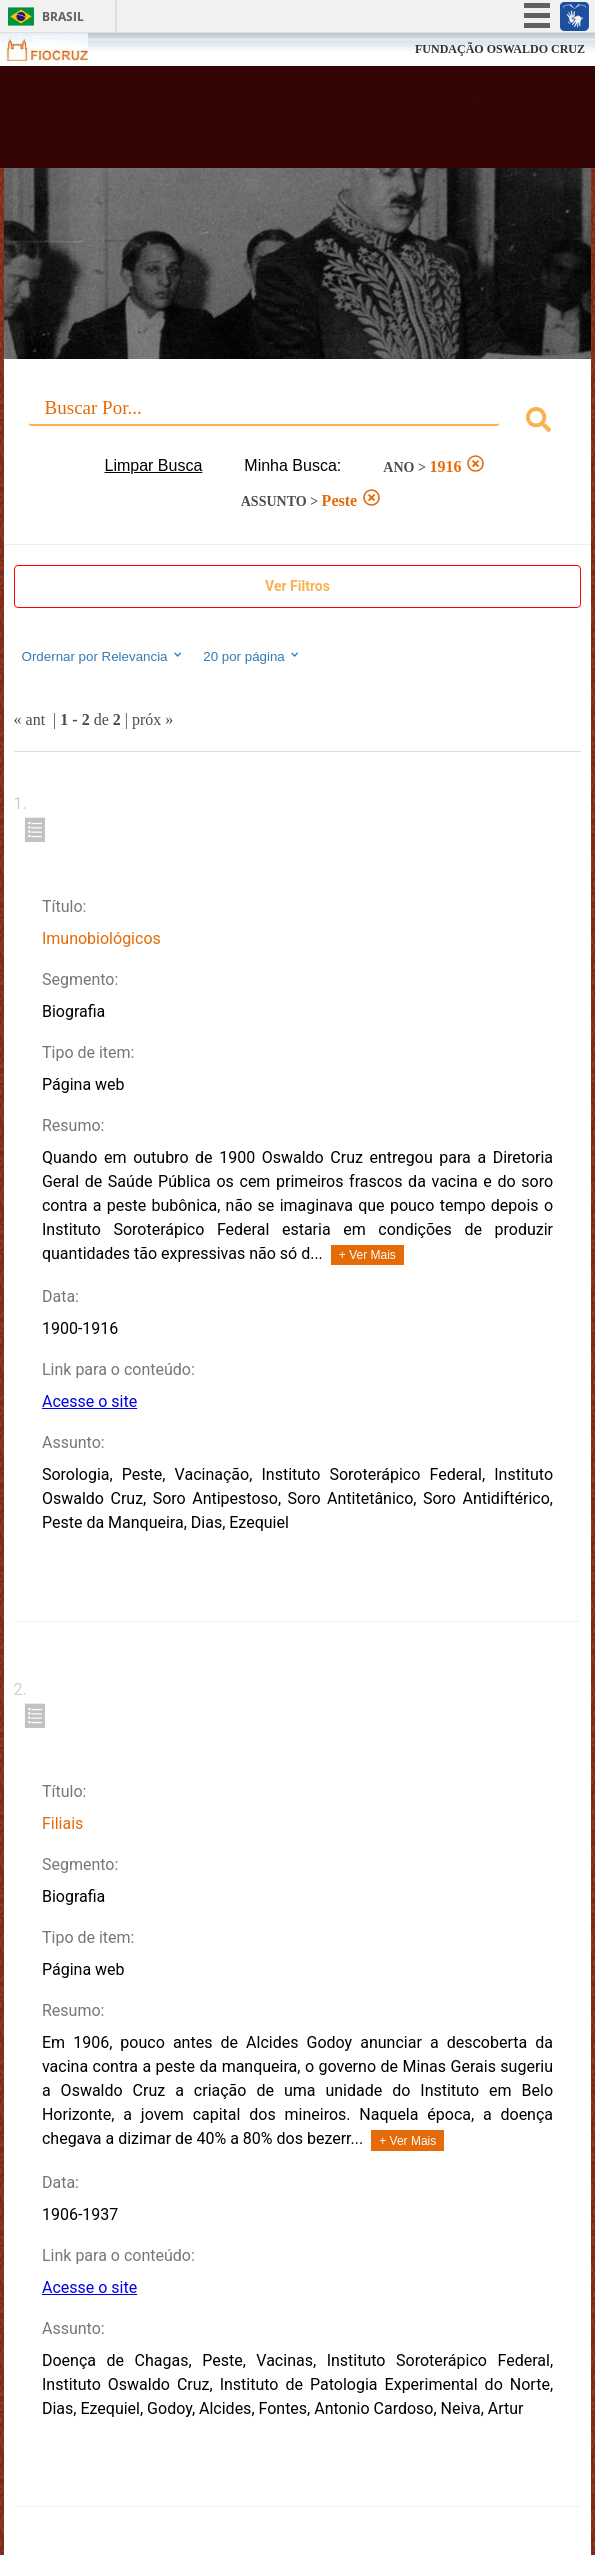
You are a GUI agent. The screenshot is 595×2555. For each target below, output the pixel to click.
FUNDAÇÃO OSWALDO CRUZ (500, 49)
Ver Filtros (297, 586)
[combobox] (298, 422)
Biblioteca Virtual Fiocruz (248, 123)
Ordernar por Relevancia (103, 656)
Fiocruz (59, 49)
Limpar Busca (154, 465)
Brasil (63, 16)
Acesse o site (89, 1401)
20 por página (252, 656)
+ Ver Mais (367, 1255)
